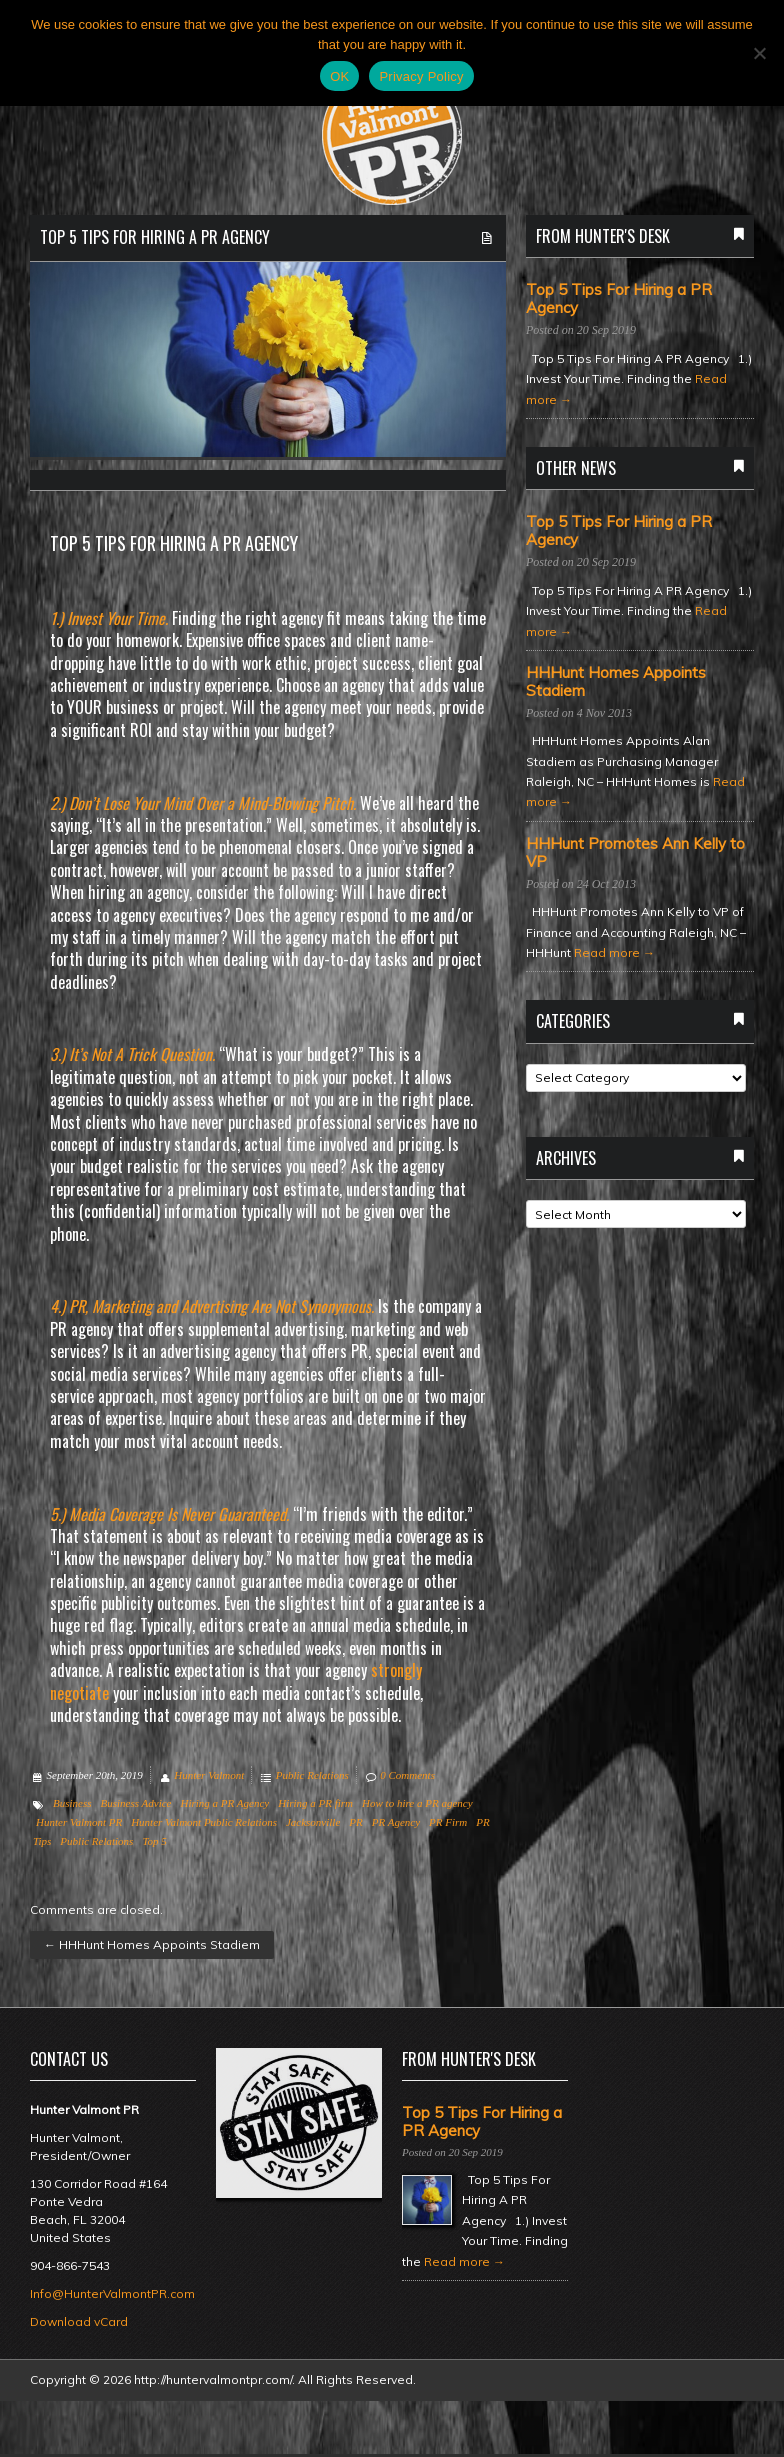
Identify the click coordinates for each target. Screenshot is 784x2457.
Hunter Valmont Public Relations (204, 1822)
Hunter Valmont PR (79, 1822)
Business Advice (136, 1803)
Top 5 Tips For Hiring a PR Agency (155, 237)
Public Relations (312, 1775)
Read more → (614, 952)
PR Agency (396, 1822)
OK (339, 76)
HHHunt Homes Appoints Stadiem (152, 1944)
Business (72, 1803)
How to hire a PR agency (417, 1803)
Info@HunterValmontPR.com (112, 2293)
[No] (759, 53)
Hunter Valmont (209, 1775)
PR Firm (448, 1822)
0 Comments (407, 1775)
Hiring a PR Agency (224, 1803)
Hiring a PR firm (315, 1803)
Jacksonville (313, 1822)
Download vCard (79, 2321)
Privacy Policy (421, 76)
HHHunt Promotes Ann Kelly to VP (635, 853)
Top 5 (154, 1841)
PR (355, 1822)
